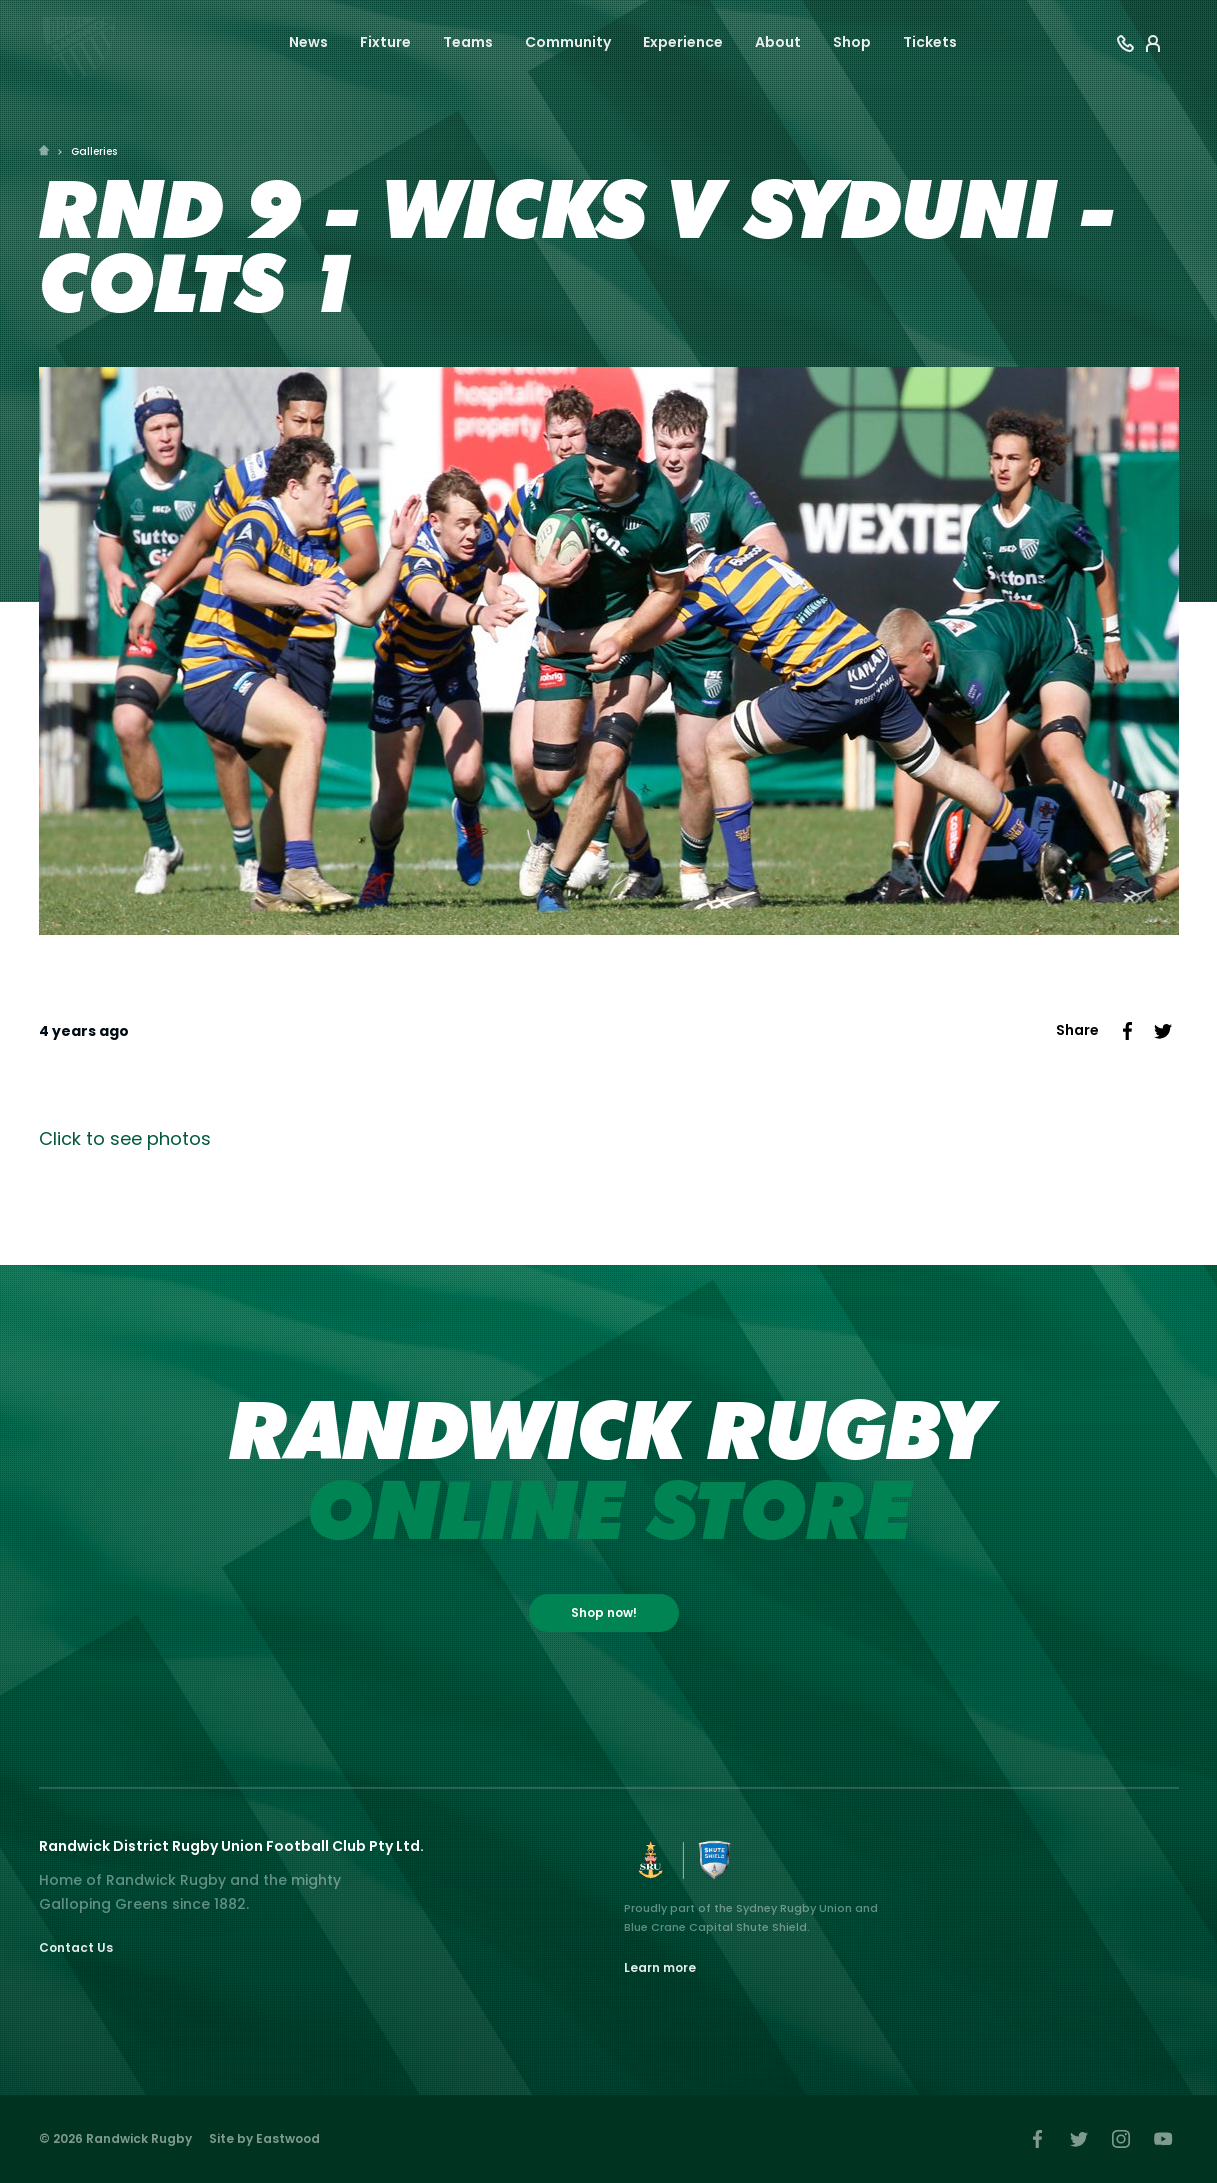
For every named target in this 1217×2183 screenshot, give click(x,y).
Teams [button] (468, 42)
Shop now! (604, 1612)
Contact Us (76, 1947)
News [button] (308, 42)
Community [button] (568, 42)
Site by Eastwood (264, 2138)
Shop (852, 42)
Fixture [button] (385, 42)
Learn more (660, 1967)
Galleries (94, 151)
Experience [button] (683, 42)
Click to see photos (125, 1138)
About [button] (778, 42)
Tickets (930, 42)
